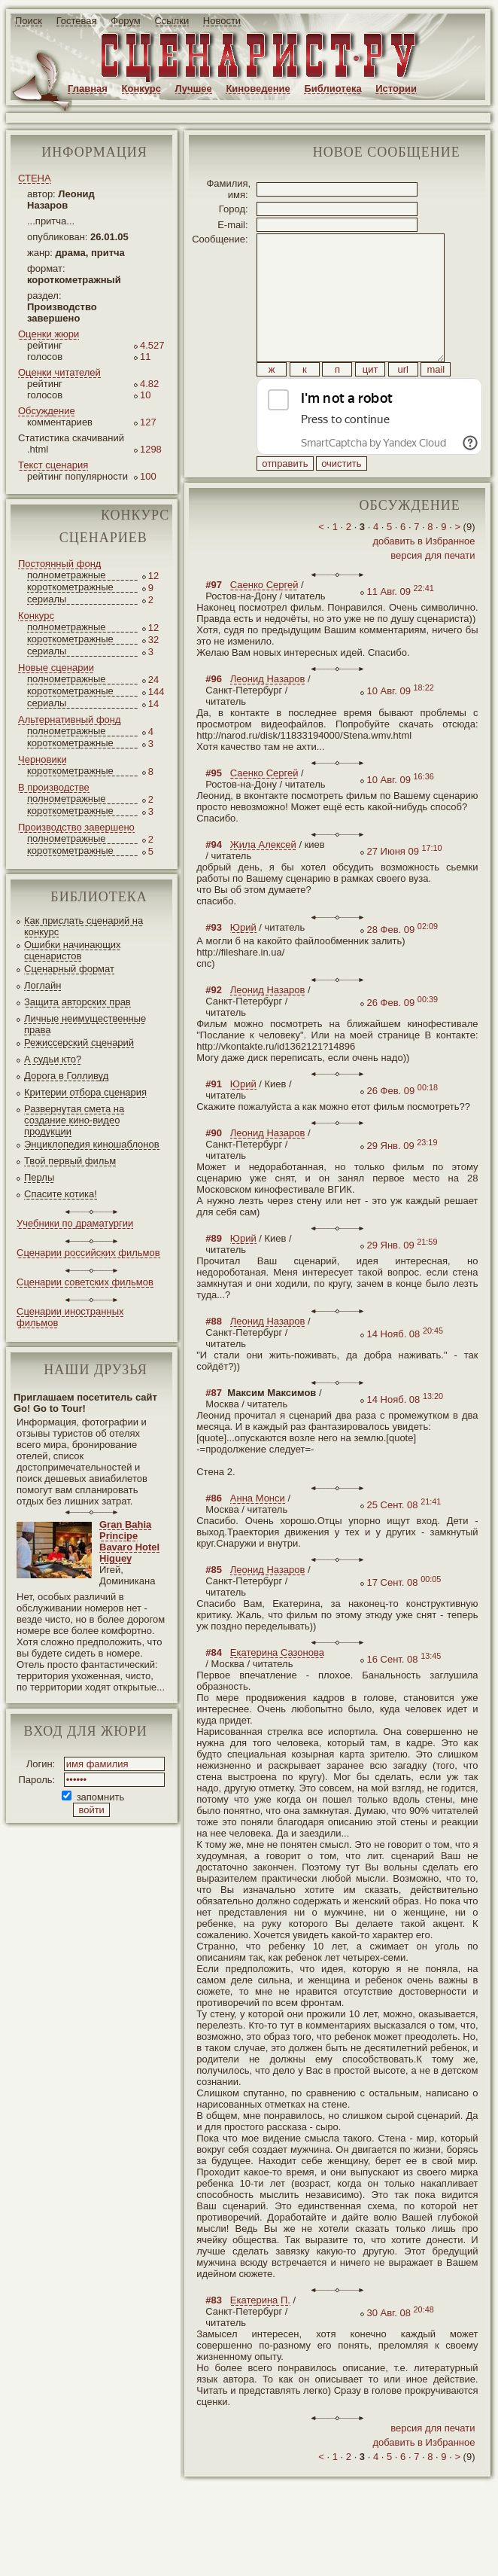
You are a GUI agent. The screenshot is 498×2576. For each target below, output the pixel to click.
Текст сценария (53, 465)
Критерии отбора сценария (85, 1092)
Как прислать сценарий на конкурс (83, 926)
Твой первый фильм (70, 1160)
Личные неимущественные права (85, 1024)
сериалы (46, 599)
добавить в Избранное (423, 575)
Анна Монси (257, 1532)
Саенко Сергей (264, 618)
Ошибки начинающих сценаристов (72, 950)
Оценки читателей (59, 372)
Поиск (28, 20)
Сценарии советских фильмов (85, 1282)
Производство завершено (76, 827)
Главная (88, 88)
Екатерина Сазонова (277, 1686)
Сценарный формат (69, 968)
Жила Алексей (263, 878)
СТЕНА (34, 178)
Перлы (39, 1177)
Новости (222, 20)
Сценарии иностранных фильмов (70, 1317)
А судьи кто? (52, 1059)
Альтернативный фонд (69, 719)
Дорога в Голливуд (66, 1075)
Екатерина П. (260, 2334)
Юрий (243, 961)
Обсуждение (46, 410)
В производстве (54, 787)
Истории (396, 88)
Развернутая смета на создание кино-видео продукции (74, 1120)
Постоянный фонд (59, 563)
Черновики (42, 759)
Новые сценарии (56, 667)
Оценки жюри (48, 334)
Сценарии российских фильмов (88, 1252)
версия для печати (432, 589)
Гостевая (76, 20)
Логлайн (42, 985)
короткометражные (70, 587)
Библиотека (332, 88)
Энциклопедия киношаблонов (91, 1144)
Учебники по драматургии (75, 1223)
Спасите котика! (60, 1194)
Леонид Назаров (267, 712)
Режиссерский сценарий (79, 1042)
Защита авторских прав (77, 1002)
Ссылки (171, 20)
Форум (126, 20)
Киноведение (258, 88)
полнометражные (66, 575)
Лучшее (193, 88)
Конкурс (141, 88)
